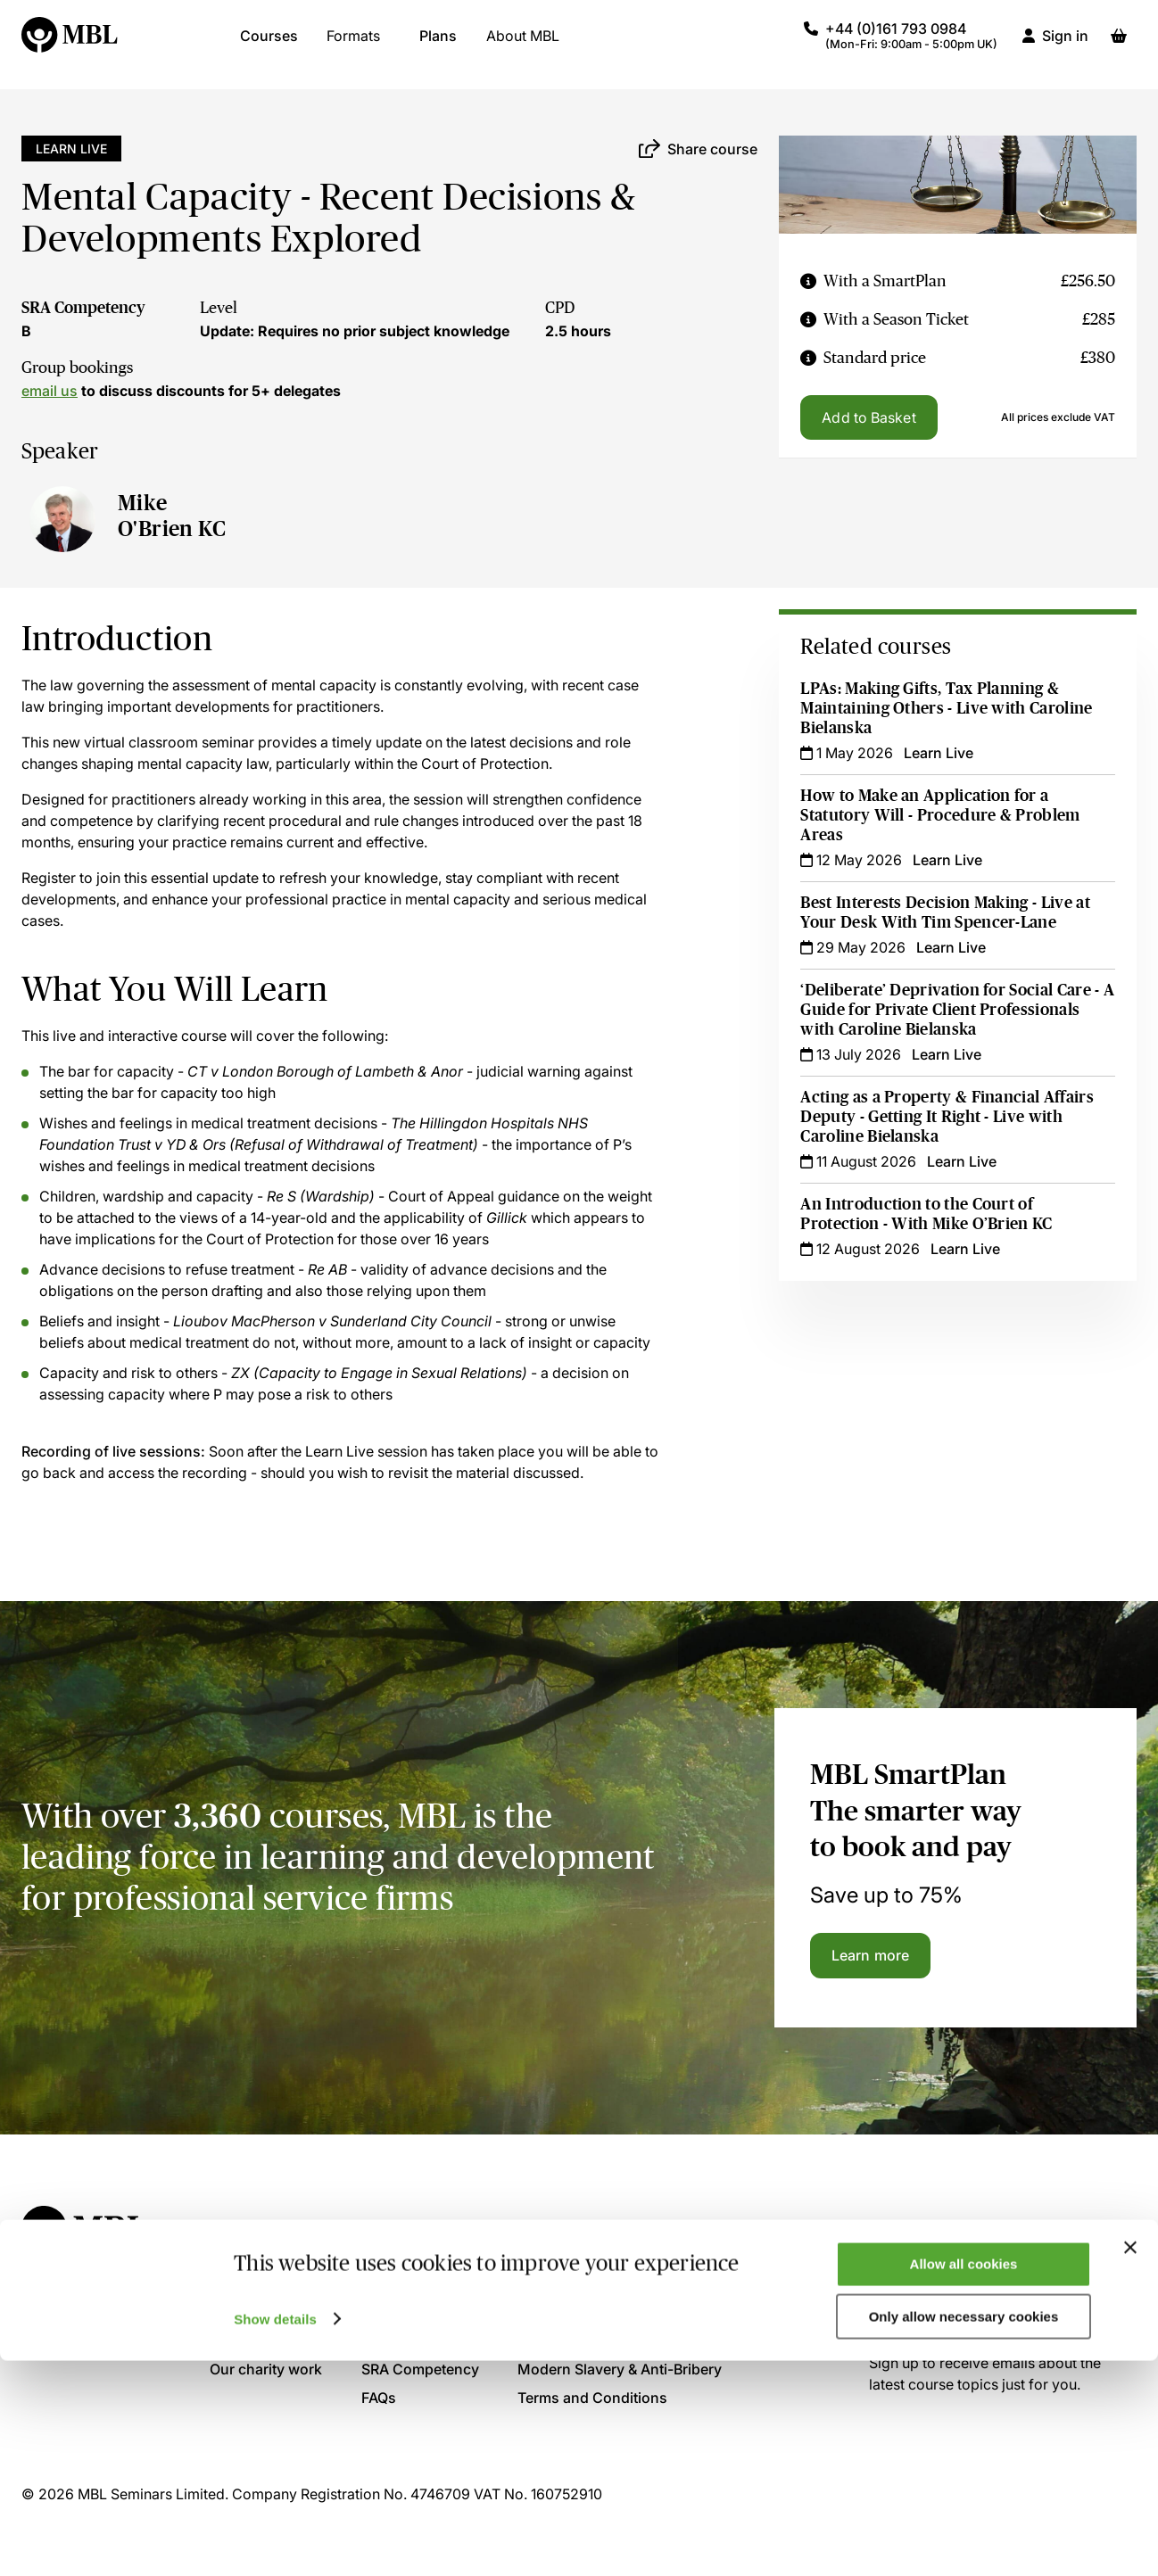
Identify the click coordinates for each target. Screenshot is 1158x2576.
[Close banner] (1130, 2462)
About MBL (522, 45)
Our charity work (266, 2369)
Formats (353, 45)
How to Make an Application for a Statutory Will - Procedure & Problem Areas (941, 815)
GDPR (537, 2340)
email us (49, 391)
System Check (410, 2312)
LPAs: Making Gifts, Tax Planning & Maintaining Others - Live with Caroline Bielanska (948, 708)
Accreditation (406, 2340)
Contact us (398, 2283)
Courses (269, 45)
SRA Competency (83, 308)
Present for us (257, 2340)
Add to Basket (868, 417)
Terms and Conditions (592, 2398)
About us (240, 2283)
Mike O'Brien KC (172, 516)
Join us (235, 2312)
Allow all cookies (964, 2479)
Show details (275, 2533)
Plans (438, 45)
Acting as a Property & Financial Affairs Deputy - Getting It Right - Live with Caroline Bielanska (948, 1116)
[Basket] (1119, 44)
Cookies (545, 2312)
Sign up (916, 2301)
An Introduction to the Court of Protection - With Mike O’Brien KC (927, 1214)
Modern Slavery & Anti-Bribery (619, 2369)
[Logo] (70, 44)
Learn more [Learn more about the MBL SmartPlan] (870, 1955)
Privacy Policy (564, 2283)
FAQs (378, 2398)
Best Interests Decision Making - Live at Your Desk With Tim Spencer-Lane (946, 912)
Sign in (1065, 45)
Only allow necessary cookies (964, 2531)
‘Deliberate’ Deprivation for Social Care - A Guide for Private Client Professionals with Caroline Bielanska (951, 1009)
